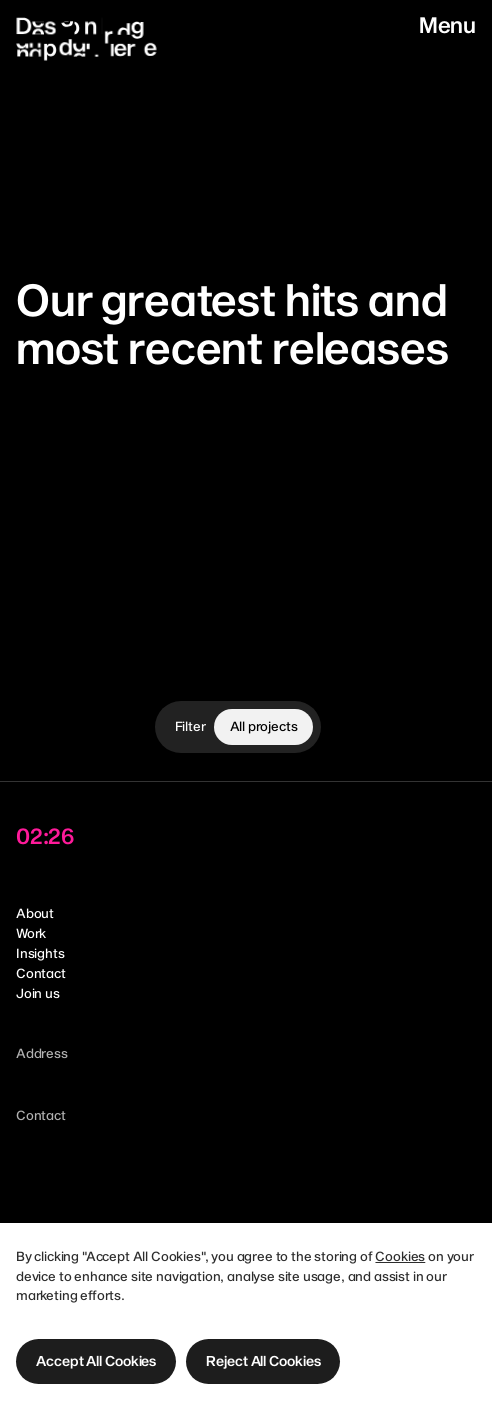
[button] (96, 1361)
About (35, 913)
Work (31, 933)
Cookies (400, 1256)
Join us (38, 993)
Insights (40, 953)
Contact (41, 973)
